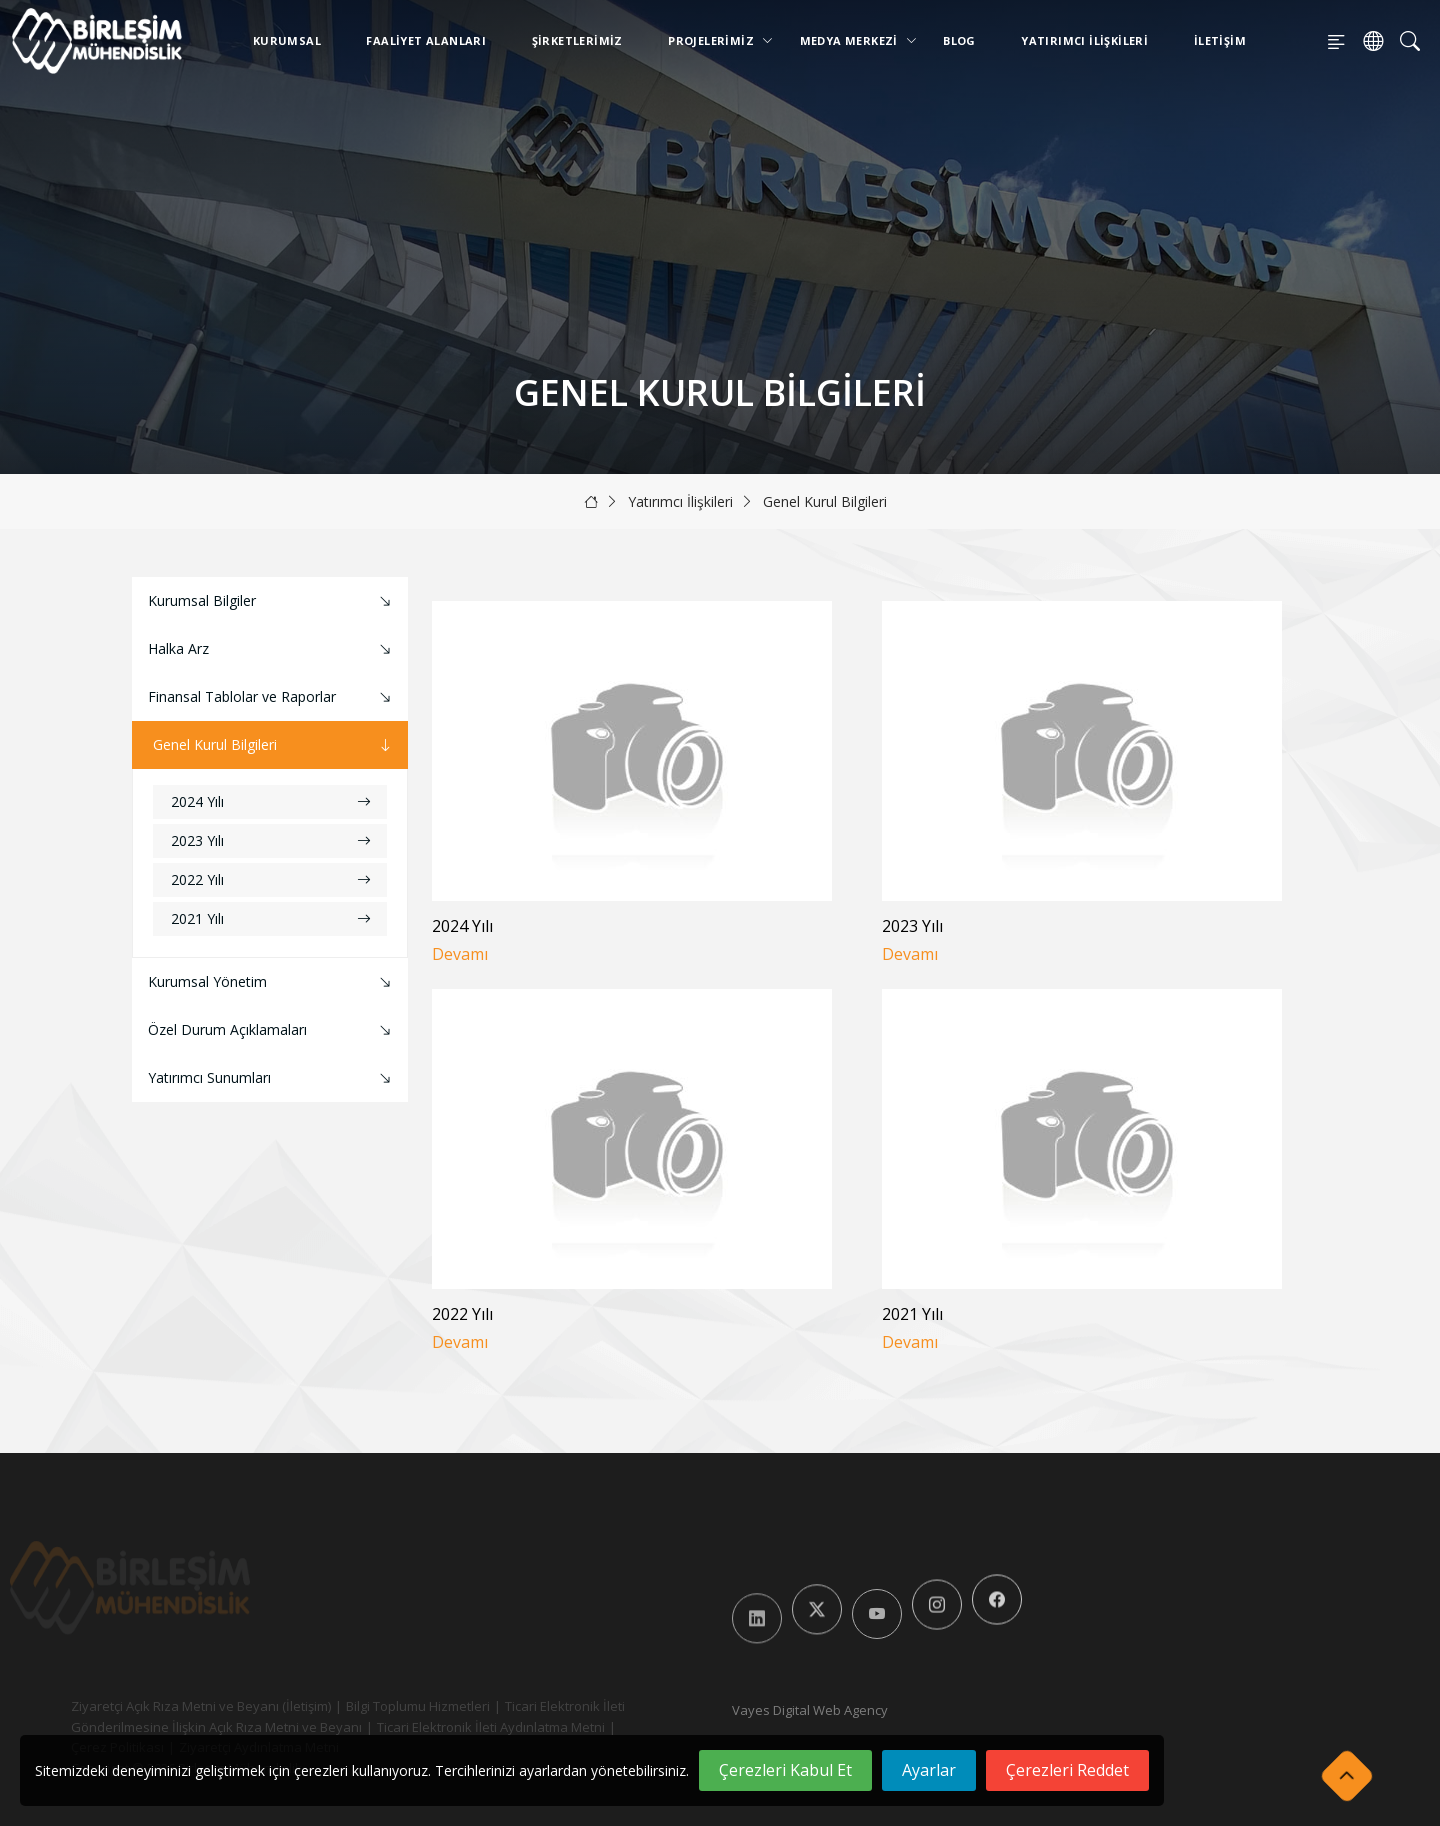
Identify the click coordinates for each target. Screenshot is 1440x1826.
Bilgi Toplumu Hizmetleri (396, 1706)
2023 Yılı (271, 840)
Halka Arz (272, 649)
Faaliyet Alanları (426, 40)
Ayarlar (929, 1770)
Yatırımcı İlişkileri (1084, 40)
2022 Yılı (271, 879)
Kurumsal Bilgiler (272, 601)
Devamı (460, 954)
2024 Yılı (271, 801)
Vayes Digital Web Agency (810, 1710)
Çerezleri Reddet (1067, 1770)
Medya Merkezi (853, 40)
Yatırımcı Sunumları (272, 1078)
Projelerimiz (715, 40)
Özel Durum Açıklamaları (272, 1030)
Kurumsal (287, 40)
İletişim (1220, 40)
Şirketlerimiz (577, 40)
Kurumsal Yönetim (272, 982)
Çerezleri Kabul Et (785, 1770)
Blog (959, 40)
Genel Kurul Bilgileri (825, 501)
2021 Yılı (271, 918)
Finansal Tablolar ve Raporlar (272, 697)
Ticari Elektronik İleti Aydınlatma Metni (469, 1727)
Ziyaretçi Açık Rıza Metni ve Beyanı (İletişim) (179, 1706)
